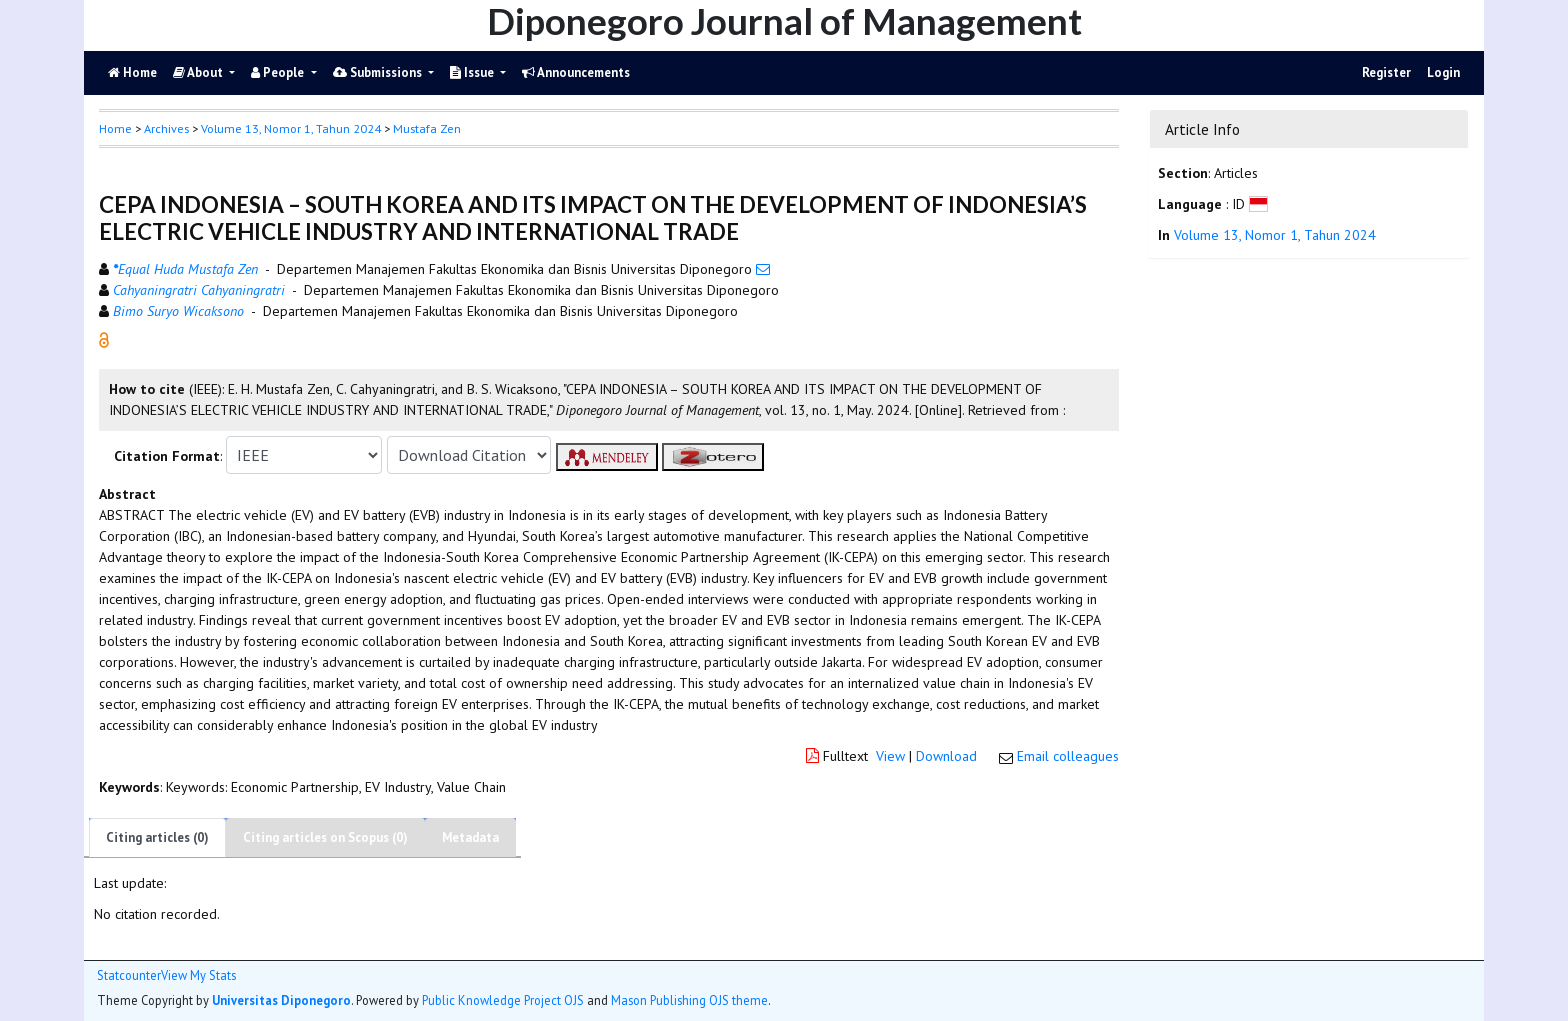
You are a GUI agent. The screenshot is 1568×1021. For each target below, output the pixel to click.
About (199, 72)
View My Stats (198, 975)
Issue (473, 72)
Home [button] (115, 128)
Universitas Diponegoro (281, 1000)
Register (1386, 72)
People (279, 72)
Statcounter (129, 975)
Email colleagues (1068, 756)
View (890, 756)
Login (1443, 72)
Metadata (470, 837)
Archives (166, 128)
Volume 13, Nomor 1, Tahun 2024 (291, 128)
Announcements (576, 72)
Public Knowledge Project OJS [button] (503, 1000)
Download (946, 756)
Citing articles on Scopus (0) (325, 837)
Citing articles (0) (157, 837)
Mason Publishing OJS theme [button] (689, 1000)
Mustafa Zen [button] (427, 128)
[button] (104, 339)
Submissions (379, 72)
